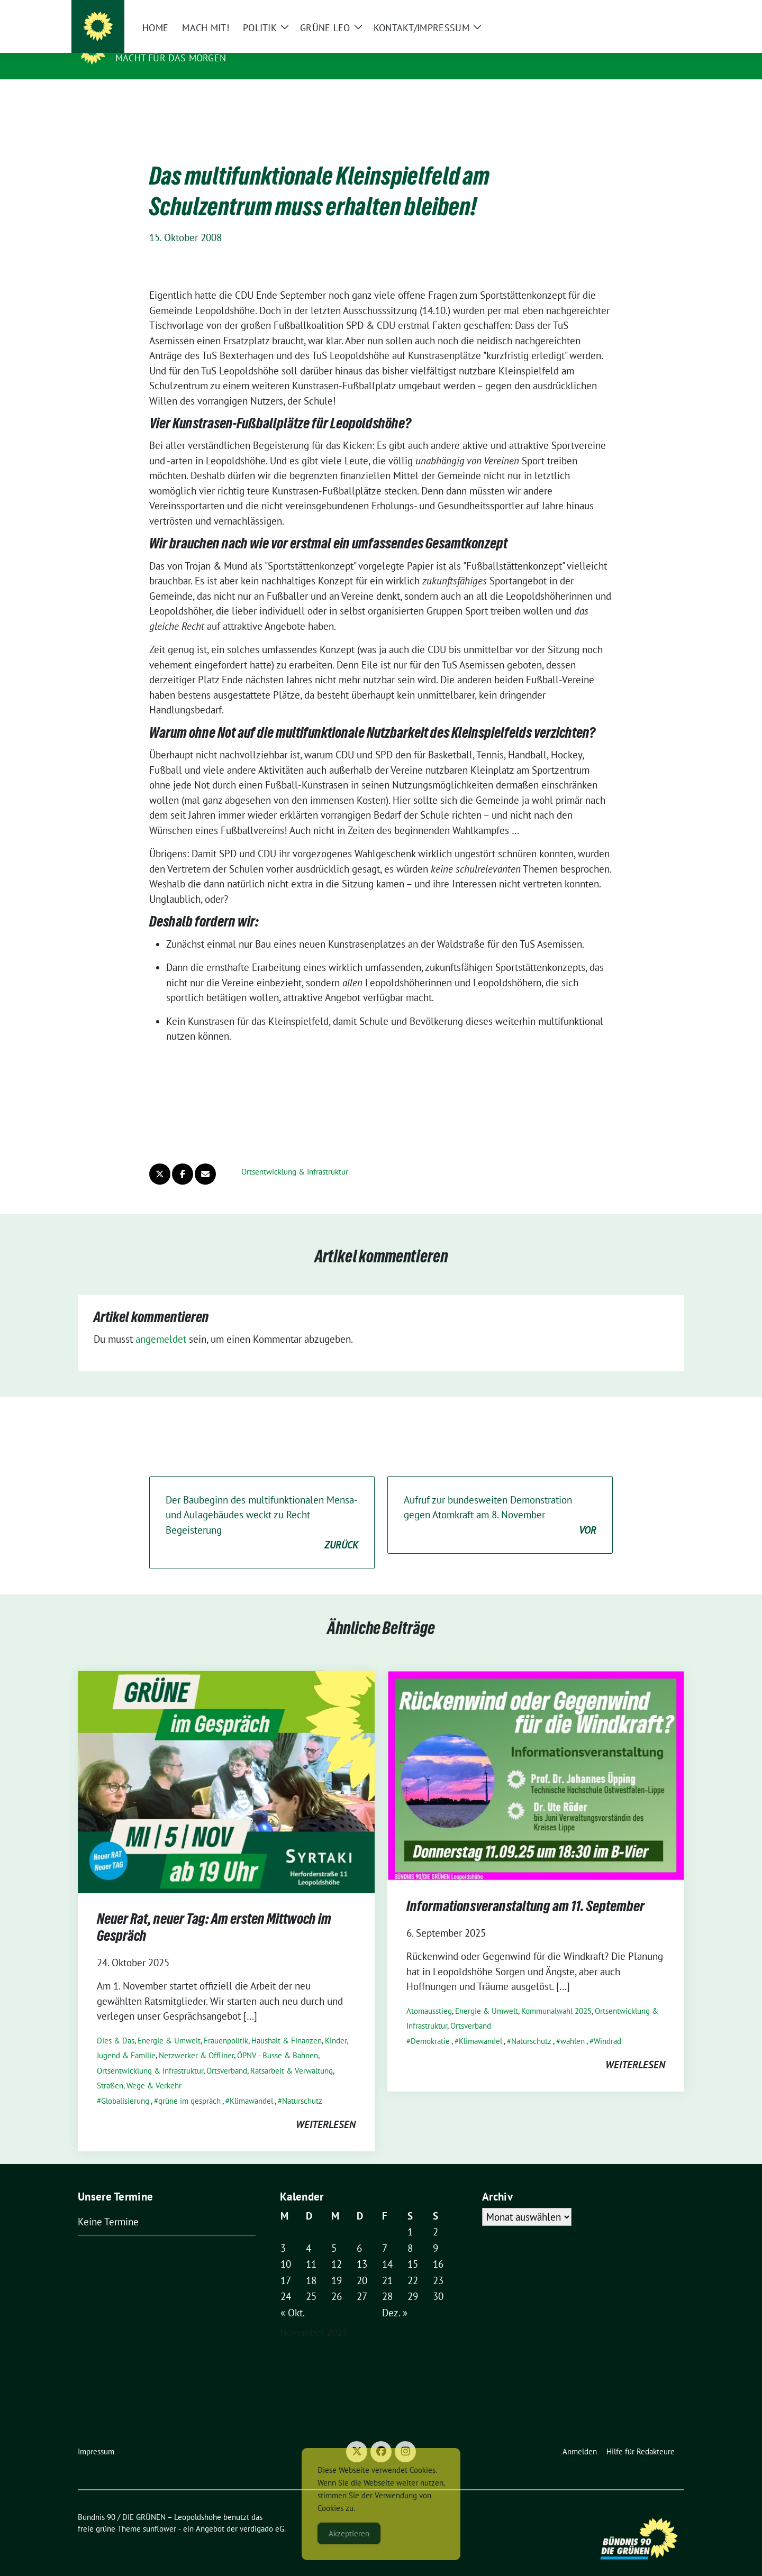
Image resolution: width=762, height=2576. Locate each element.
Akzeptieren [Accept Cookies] (349, 2533)
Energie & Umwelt (169, 2024)
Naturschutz (302, 2084)
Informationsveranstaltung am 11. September (525, 1891)
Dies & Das (115, 2024)
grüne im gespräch (189, 2084)
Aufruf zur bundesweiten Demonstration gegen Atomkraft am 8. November (500, 1499)
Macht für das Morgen (170, 58)
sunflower (159, 2512)
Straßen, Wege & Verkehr (139, 2069)
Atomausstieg (429, 1995)
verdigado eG (262, 2512)
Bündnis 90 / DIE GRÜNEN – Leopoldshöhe (228, 43)
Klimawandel (251, 2084)
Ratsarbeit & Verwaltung (291, 2054)
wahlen (572, 2025)
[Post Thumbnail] (226, 1764)
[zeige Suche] (665, 10)
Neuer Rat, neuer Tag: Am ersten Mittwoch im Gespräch (214, 1913)
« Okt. (292, 2296)
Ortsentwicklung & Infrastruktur (294, 1155)
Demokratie (430, 2025)
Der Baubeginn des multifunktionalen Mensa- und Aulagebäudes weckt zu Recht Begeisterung (262, 1506)
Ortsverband (226, 2054)
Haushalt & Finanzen (286, 2024)
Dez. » (394, 2296)
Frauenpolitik (226, 2024)
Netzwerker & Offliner (196, 2039)
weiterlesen (326, 2108)
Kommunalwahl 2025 (556, 1995)
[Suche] (650, 10)
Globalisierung (125, 2084)
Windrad (607, 2025)
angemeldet (160, 1322)
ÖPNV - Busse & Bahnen (277, 2039)
